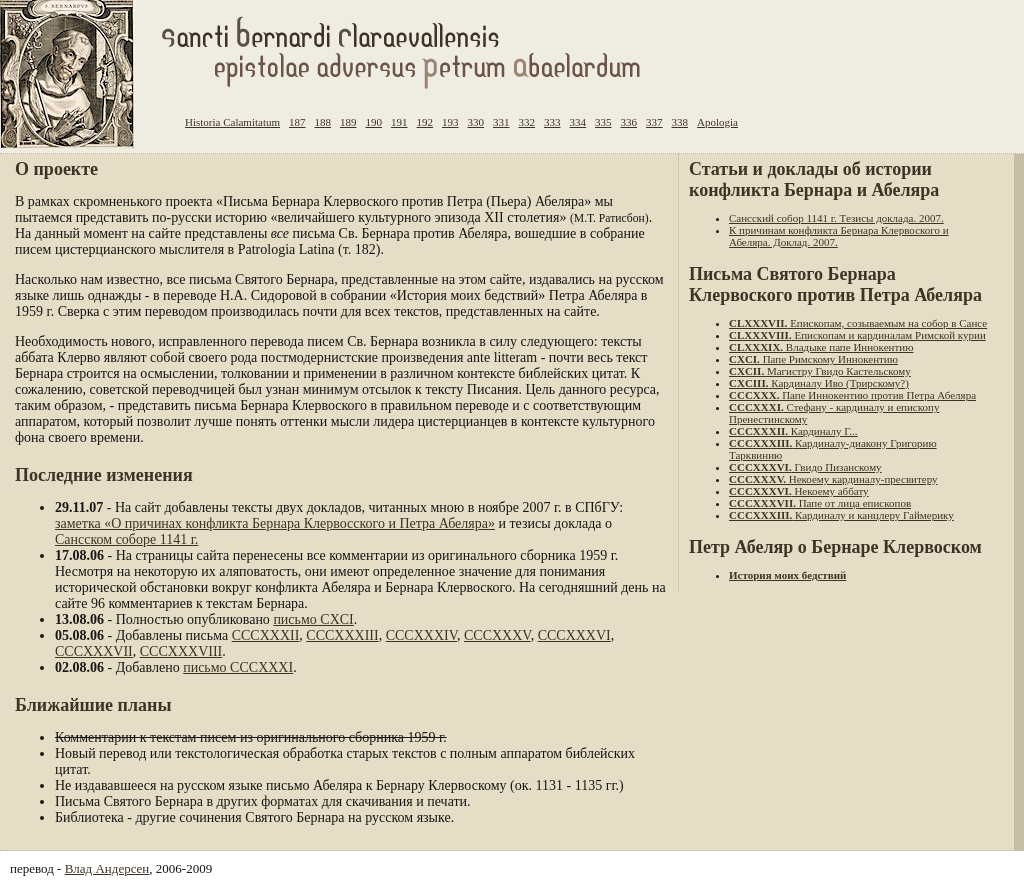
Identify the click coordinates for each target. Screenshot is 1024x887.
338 (680, 122)
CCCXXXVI (574, 635)
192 (425, 122)
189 (348, 122)
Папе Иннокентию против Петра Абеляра (852, 395)
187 (297, 122)
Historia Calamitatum (232, 122)
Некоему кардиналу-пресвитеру (833, 479)
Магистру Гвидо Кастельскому (820, 371)
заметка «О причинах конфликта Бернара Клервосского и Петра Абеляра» (275, 523)
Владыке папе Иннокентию (821, 347)
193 (450, 122)
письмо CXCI (313, 619)
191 (399, 122)
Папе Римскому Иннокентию (813, 359)
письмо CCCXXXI (238, 667)
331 (501, 122)
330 (476, 122)
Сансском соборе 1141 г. (126, 539)
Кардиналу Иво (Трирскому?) (819, 383)
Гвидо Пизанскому (805, 467)
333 (552, 122)
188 (323, 122)
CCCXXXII (266, 635)
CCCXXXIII (342, 635)
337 (654, 122)
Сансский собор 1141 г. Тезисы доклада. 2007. (836, 218)
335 (603, 122)
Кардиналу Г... (793, 431)
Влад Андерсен (107, 868)
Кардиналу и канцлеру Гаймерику (841, 515)
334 (578, 122)
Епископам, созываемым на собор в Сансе (858, 323)
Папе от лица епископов (820, 503)
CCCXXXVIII (181, 651)
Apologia (717, 122)
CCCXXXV (497, 635)
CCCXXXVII (94, 651)
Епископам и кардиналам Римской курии (857, 335)
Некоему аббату (799, 491)
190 (374, 122)
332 (527, 122)
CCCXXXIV (421, 635)
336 (629, 122)
